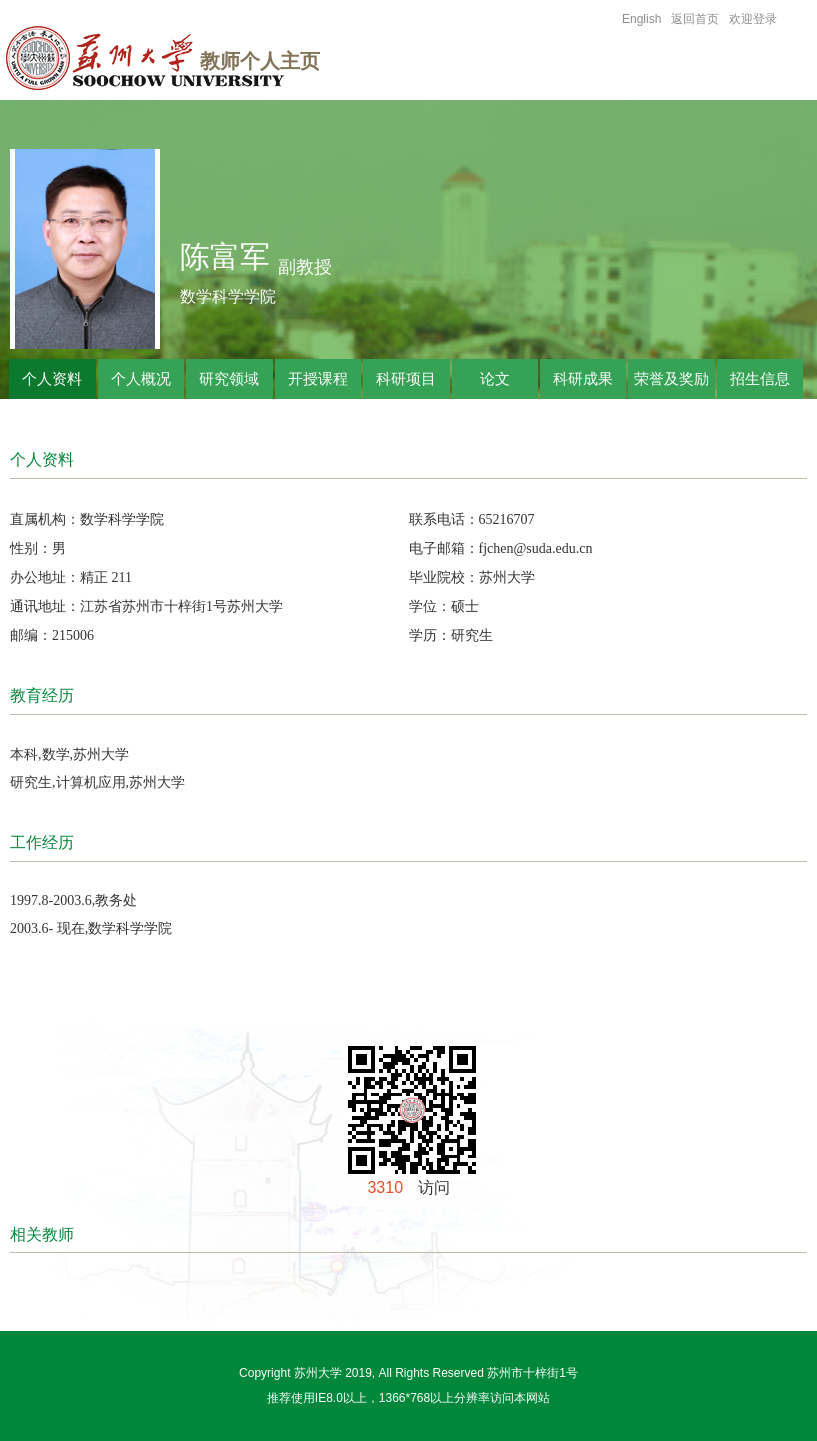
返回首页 (695, 19)
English (641, 19)
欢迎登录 (753, 19)
